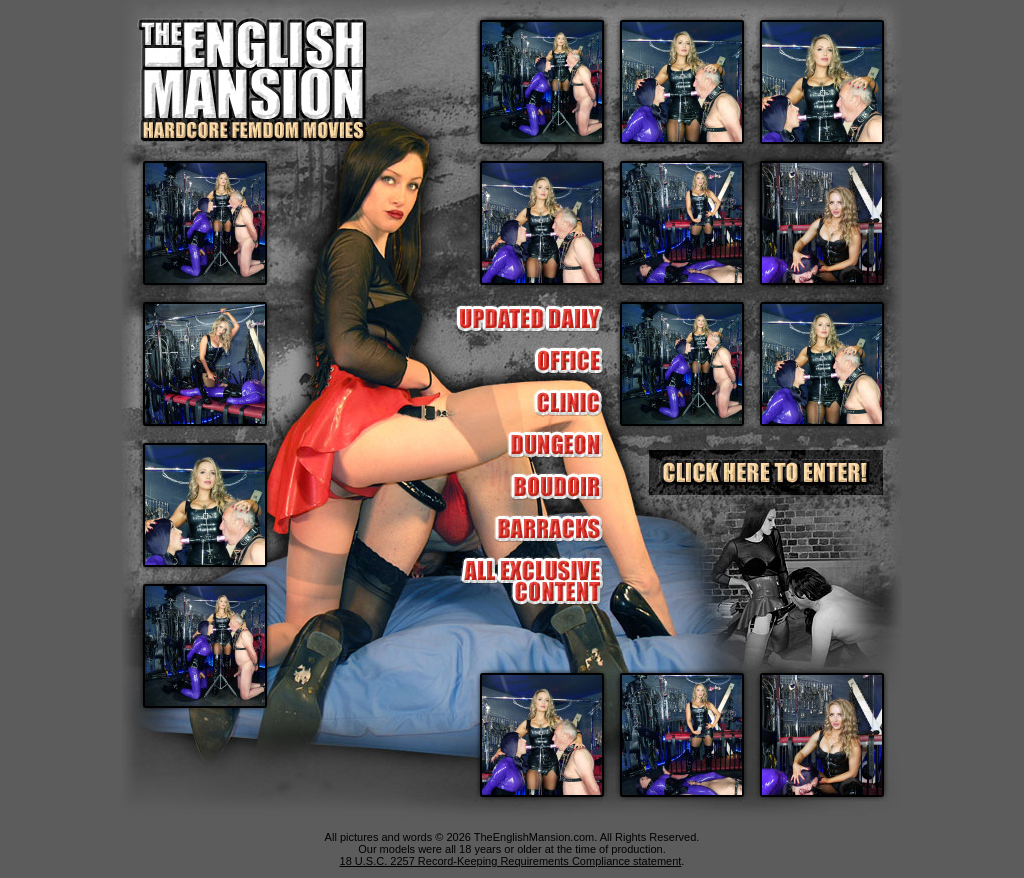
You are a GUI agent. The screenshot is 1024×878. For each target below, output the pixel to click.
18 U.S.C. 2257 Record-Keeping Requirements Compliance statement (511, 861)
